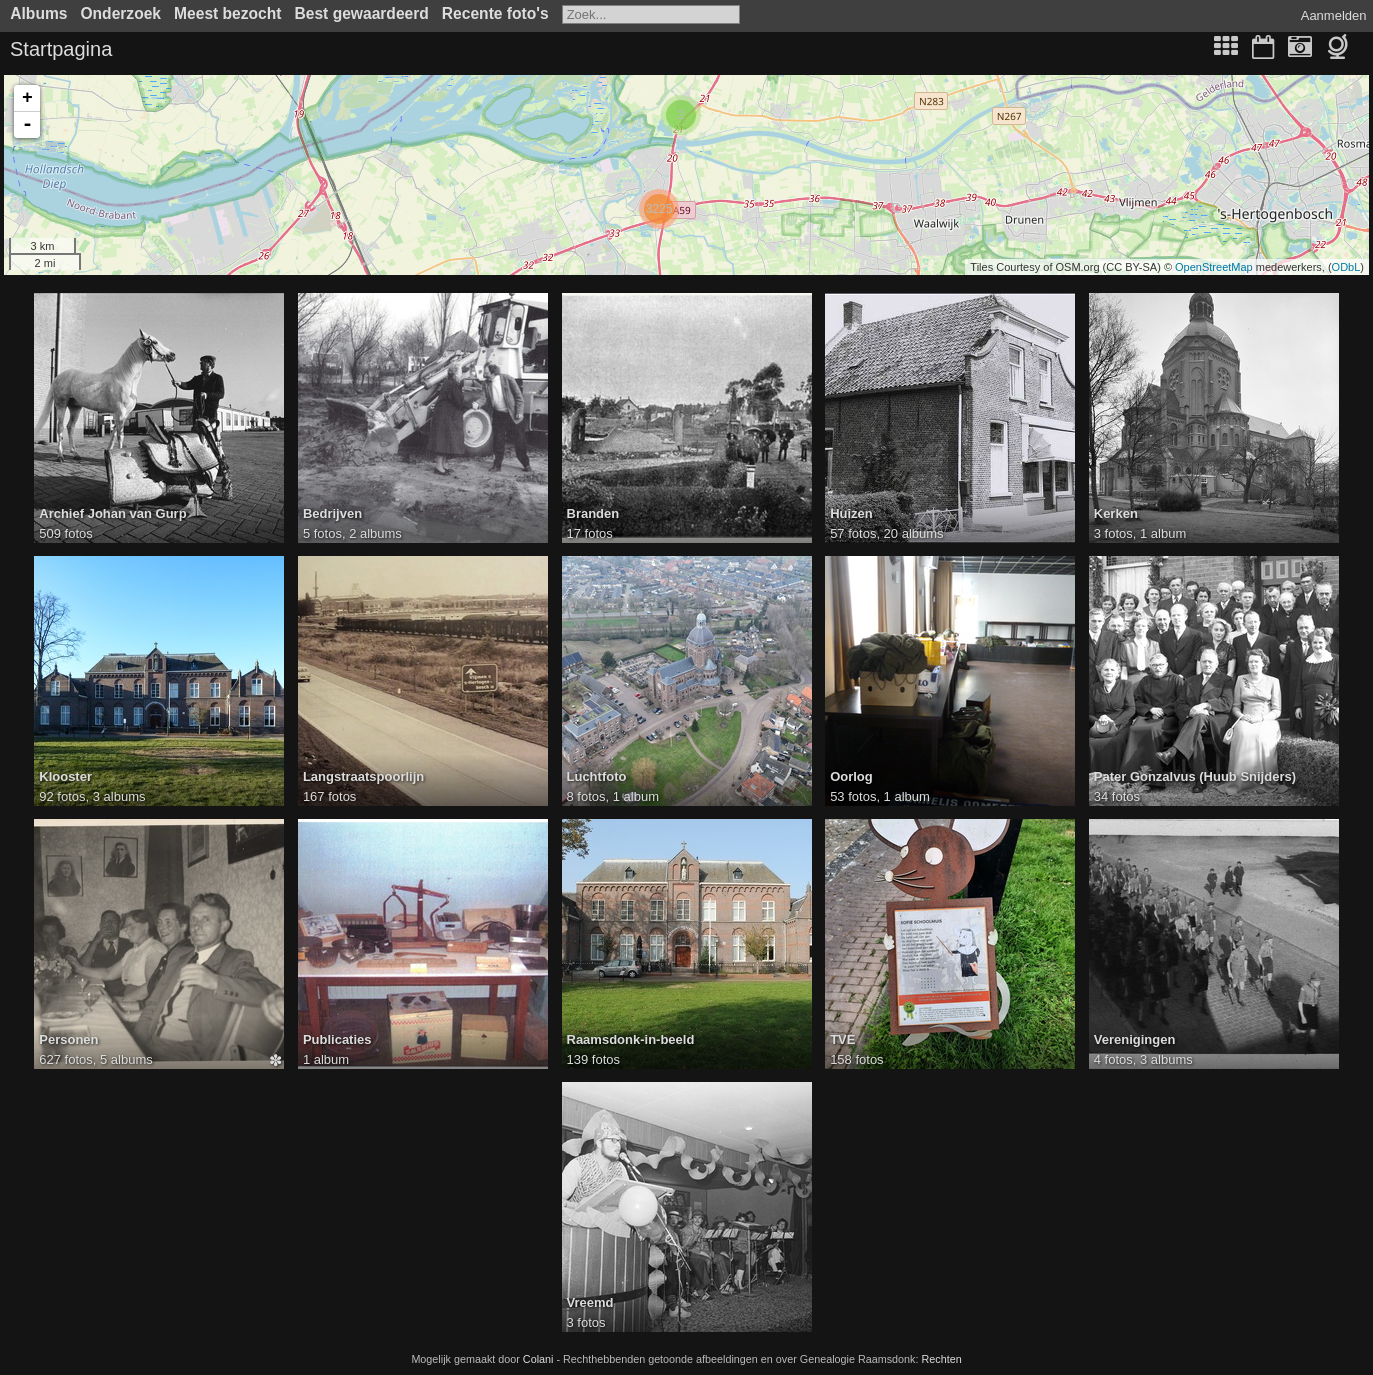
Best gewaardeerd (362, 13)
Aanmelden (1334, 15)
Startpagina (61, 49)
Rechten (941, 1359)
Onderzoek (120, 13)
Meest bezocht (227, 13)
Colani (538, 1359)
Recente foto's (495, 13)
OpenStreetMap (1214, 267)
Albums (38, 13)
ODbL (1346, 267)
